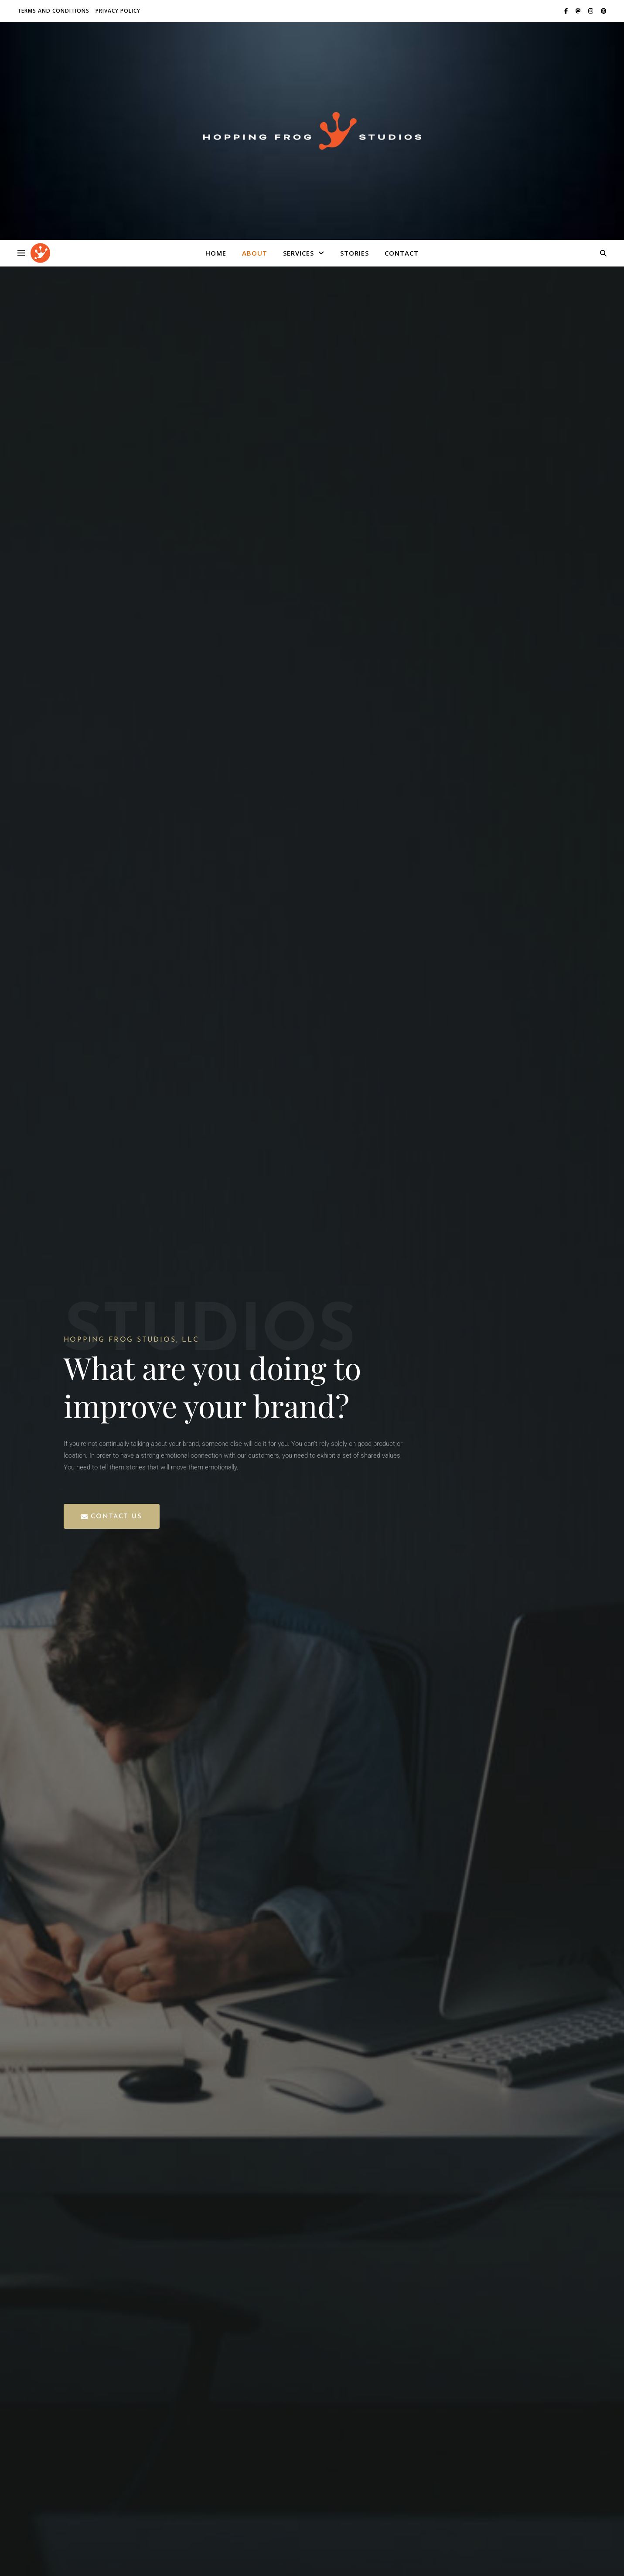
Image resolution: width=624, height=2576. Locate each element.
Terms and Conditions (53, 10)
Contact (402, 253)
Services (298, 253)
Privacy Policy (117, 10)
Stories (354, 253)
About (254, 253)
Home (215, 253)
